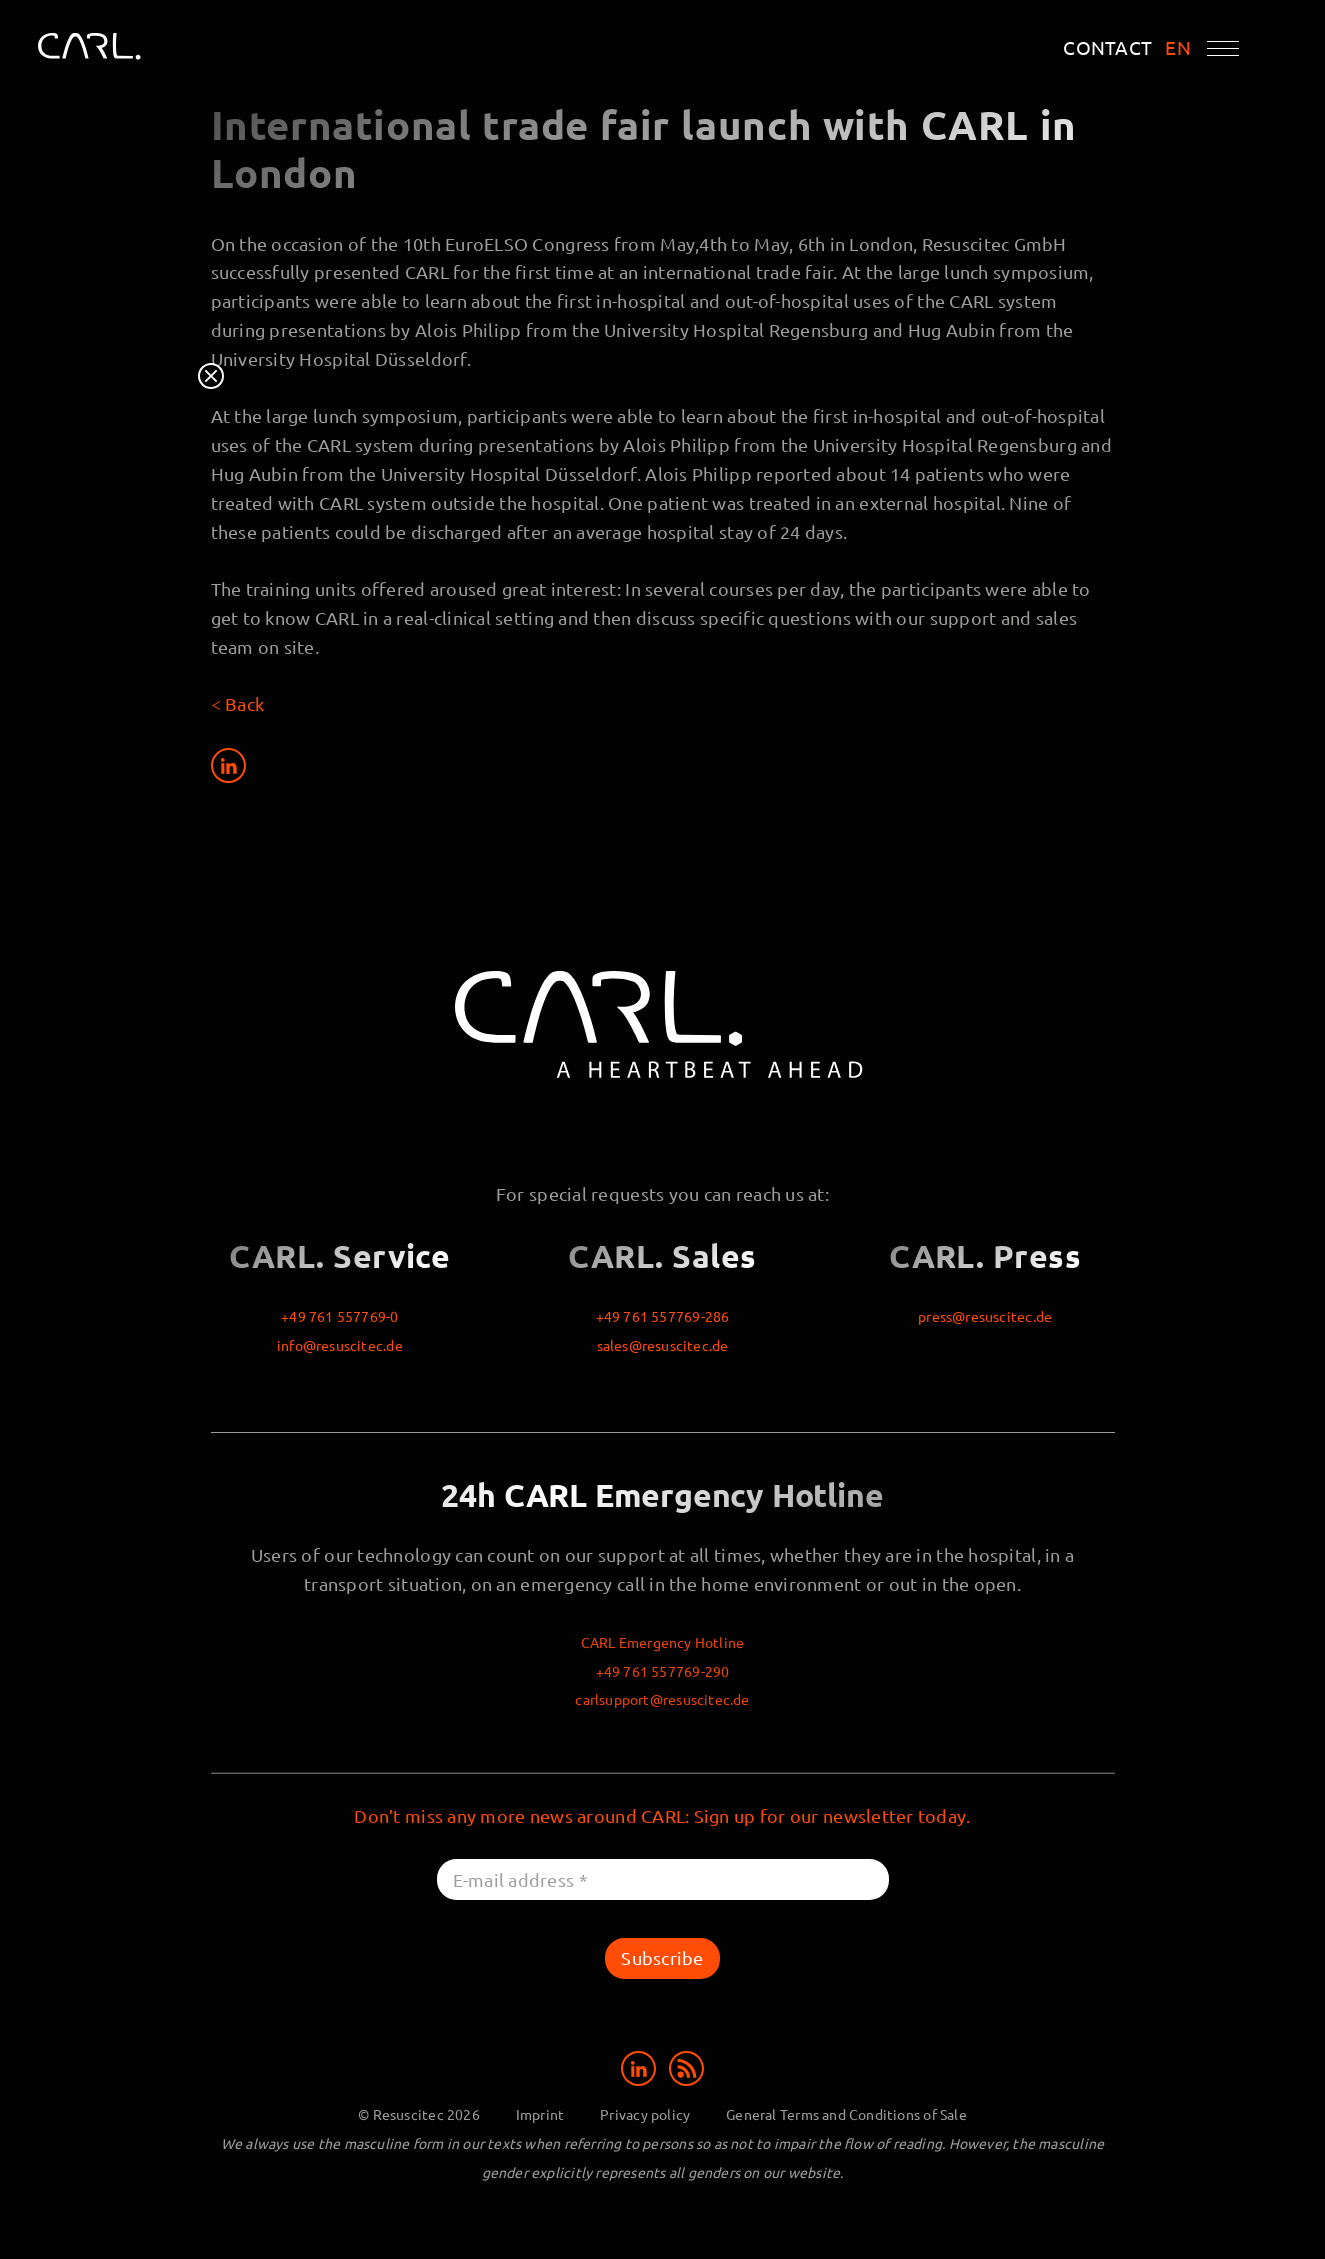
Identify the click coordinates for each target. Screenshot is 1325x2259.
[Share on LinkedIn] (228, 765)
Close (211, 376)
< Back (238, 703)
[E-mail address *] (663, 1879)
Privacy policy (645, 2114)
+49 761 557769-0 (339, 1316)
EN (1178, 47)
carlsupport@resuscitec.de (662, 1699)
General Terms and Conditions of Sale (846, 2114)
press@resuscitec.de (985, 1316)
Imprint (540, 2114)
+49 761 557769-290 (663, 1671)
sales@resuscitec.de (663, 1345)
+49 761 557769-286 (663, 1316)
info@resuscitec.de (340, 1345)
